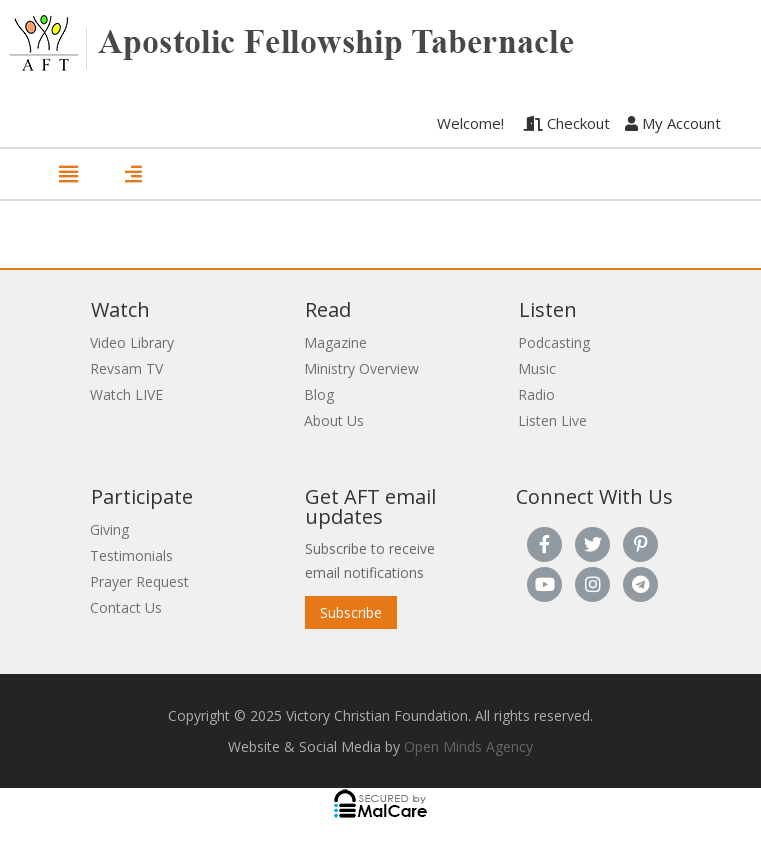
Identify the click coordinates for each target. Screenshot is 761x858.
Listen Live (552, 420)
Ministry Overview (361, 368)
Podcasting (554, 342)
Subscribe (351, 612)
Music (537, 368)
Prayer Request (139, 581)
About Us (334, 420)
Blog (319, 394)
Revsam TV (126, 368)
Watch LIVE (126, 394)
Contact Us (126, 607)
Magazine (335, 342)
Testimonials (131, 555)
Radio (536, 394)
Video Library (132, 342)
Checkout (567, 123)
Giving (109, 529)
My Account (673, 123)
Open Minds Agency (468, 746)
